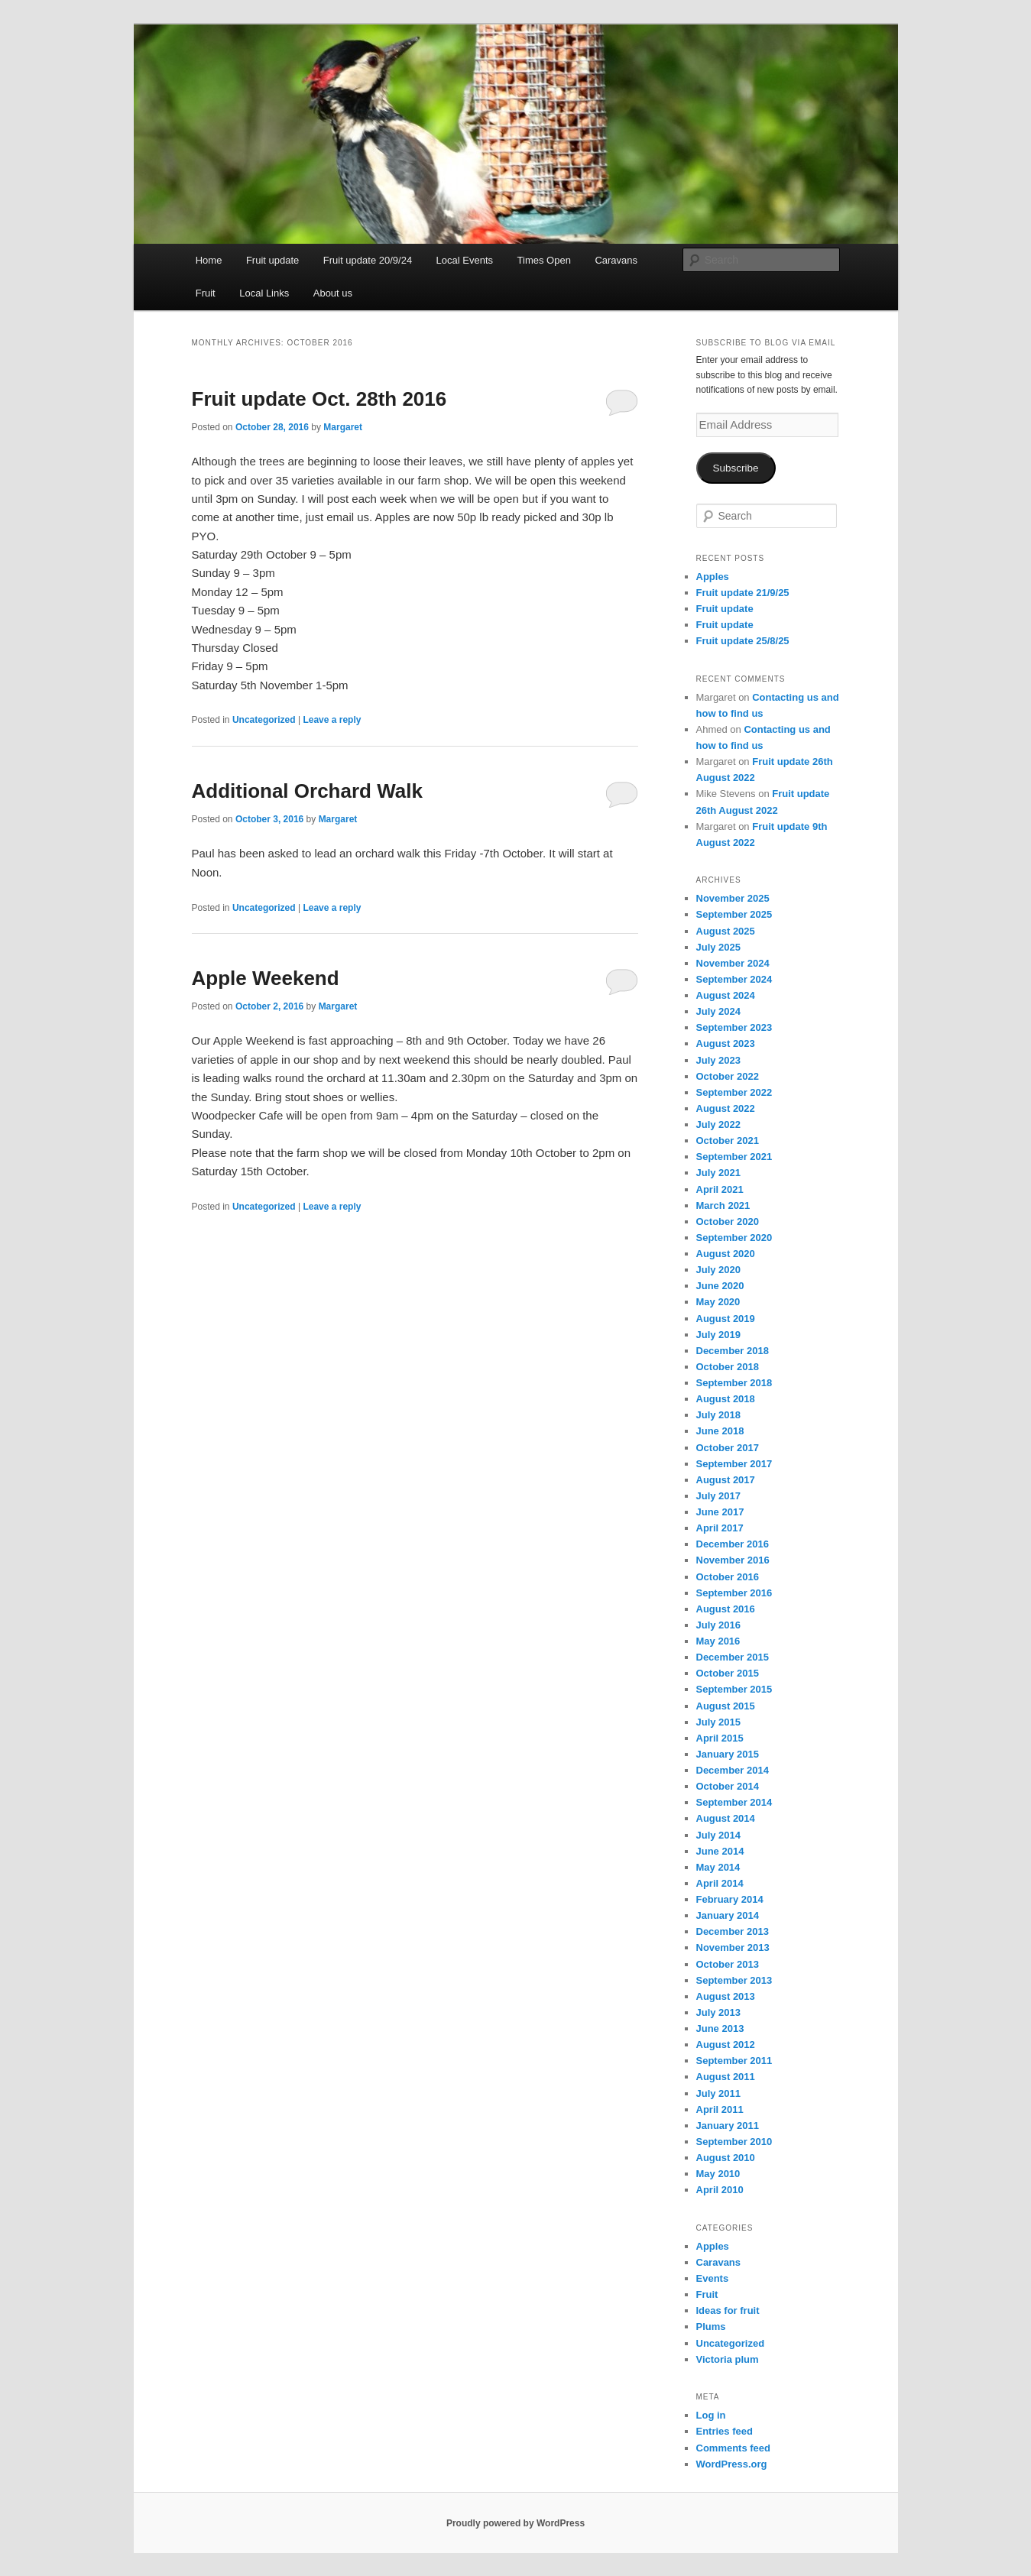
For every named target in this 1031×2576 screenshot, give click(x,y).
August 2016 (725, 1609)
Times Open (544, 260)
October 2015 (727, 1673)
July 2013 (718, 2012)
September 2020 (734, 1237)
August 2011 (725, 2076)
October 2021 (727, 1140)
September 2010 (734, 2141)
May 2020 (718, 1301)
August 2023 (725, 1043)
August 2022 (725, 1108)
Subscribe (735, 468)
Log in (711, 2415)
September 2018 (734, 1382)
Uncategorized (264, 719)
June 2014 (720, 1851)
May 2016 (718, 1641)
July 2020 (718, 1269)
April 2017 (720, 1528)
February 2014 (730, 1899)
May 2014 (718, 1867)
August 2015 (725, 1706)
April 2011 (720, 2109)
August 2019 (725, 1318)
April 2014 (720, 1883)
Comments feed (733, 2448)
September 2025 (734, 914)
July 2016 (718, 1625)
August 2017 (725, 1480)
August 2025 (725, 931)
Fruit (206, 293)
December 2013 (732, 1931)
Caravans (616, 260)
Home (209, 260)
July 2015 (718, 1722)
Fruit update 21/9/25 (742, 592)
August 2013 (725, 1996)
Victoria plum (727, 2359)
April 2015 (720, 1738)
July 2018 (718, 1415)
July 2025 (718, 947)
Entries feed (724, 2431)
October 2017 (727, 1447)
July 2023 (718, 1060)
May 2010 (718, 2173)
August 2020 (725, 1253)
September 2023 (734, 1027)
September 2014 (734, 1802)
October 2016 (727, 1577)
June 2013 (720, 2028)
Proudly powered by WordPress (515, 2523)
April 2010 (720, 2189)
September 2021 (734, 1156)
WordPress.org (731, 2464)
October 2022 (727, 1076)
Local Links (264, 293)
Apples (712, 576)
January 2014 (727, 1915)
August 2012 (725, 2044)
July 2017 (718, 1496)
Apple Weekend (265, 978)
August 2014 (725, 1818)
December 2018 (732, 1350)
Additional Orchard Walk (307, 790)
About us (332, 293)
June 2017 (720, 1512)
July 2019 (718, 1334)
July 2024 (718, 1011)
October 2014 (727, 1786)
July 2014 (718, 1835)
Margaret (342, 427)
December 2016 (732, 1544)
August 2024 (725, 995)
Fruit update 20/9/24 (367, 260)
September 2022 (734, 1092)
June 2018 (720, 1431)
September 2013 (734, 1980)
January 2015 (727, 1754)
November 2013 (733, 1947)
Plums (711, 2326)
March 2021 (723, 1205)
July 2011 (718, 2093)
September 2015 (734, 1689)
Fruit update (272, 260)
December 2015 (732, 1657)
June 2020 (720, 1285)
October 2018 (727, 1366)
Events (712, 2278)
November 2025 (733, 898)
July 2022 (718, 1124)
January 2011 (727, 2125)
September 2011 (734, 2060)
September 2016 (734, 1593)
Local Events (464, 260)
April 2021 (720, 1189)
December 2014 (732, 1770)
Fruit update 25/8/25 (742, 640)
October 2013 (727, 1964)
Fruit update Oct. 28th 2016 (319, 398)
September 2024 (734, 979)
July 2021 (718, 1172)
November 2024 (733, 963)
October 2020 (727, 1221)
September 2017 (734, 1463)
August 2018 (725, 1399)
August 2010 (725, 2157)
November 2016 (733, 1560)
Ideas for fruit (728, 2310)
